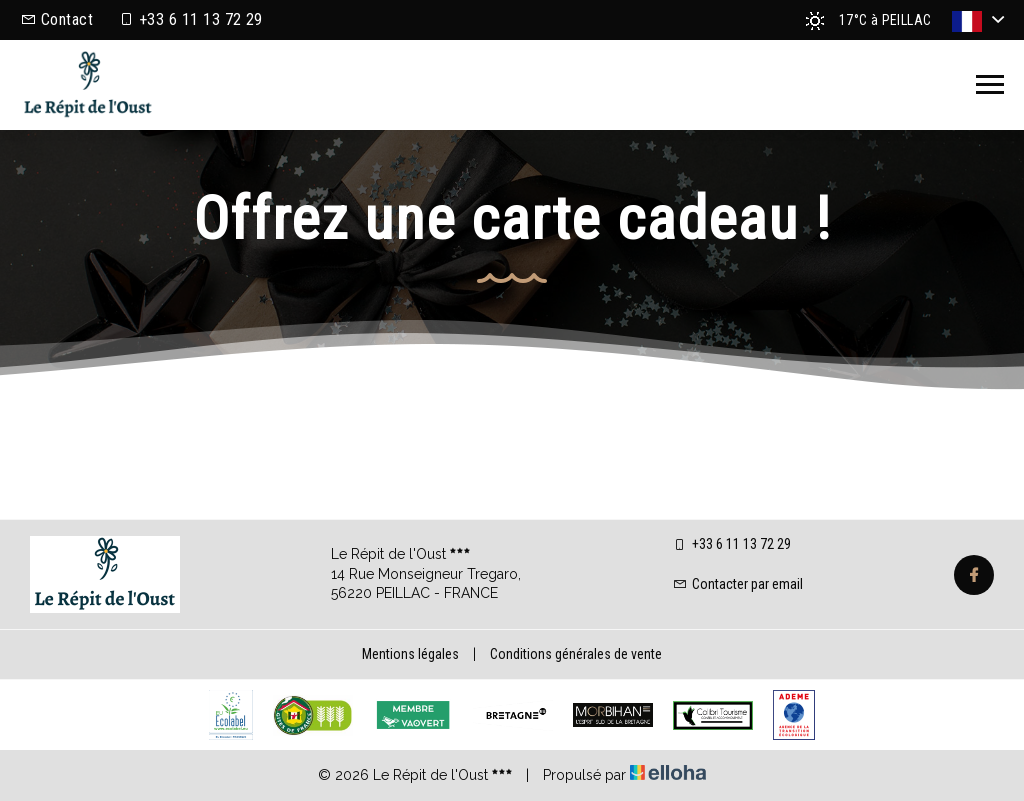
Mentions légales (410, 654)
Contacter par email (738, 584)
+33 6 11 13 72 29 (732, 544)
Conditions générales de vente (576, 654)
